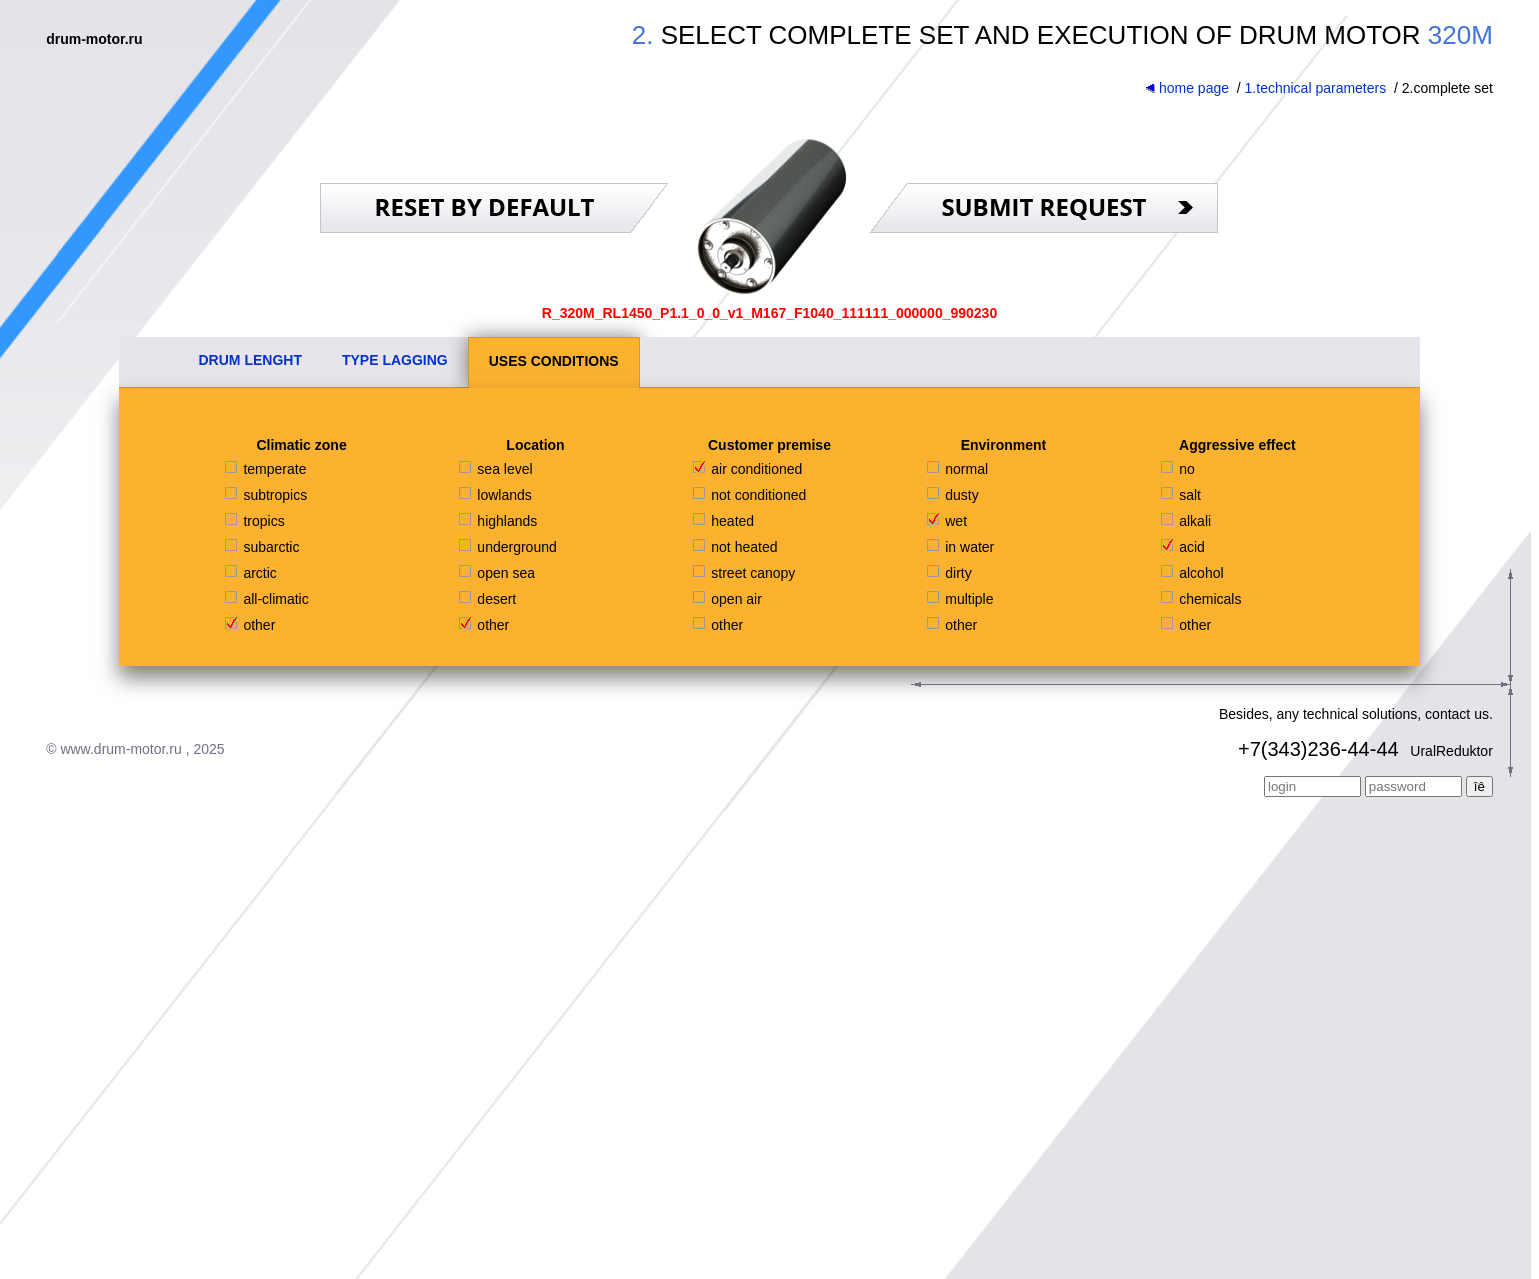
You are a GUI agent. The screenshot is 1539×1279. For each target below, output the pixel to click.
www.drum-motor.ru (120, 749)
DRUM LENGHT (250, 360)
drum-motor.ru (94, 39)
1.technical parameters (1316, 88)
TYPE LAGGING (395, 360)
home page (1187, 88)
